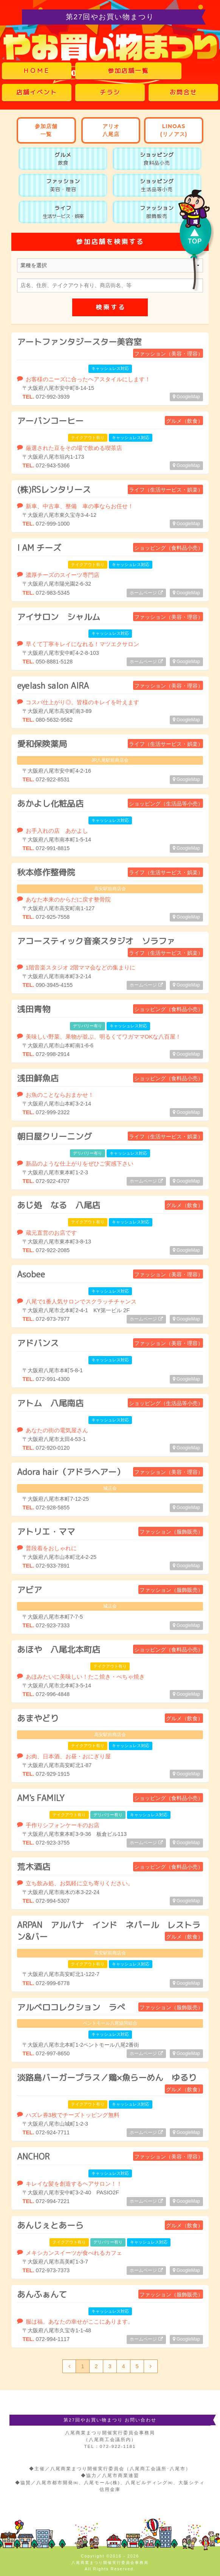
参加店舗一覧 (128, 70)
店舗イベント (36, 92)
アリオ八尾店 (110, 130)
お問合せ (183, 92)
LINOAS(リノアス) (173, 130)
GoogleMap (186, 396)
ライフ (63, 212)
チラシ (110, 92)
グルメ (62, 158)
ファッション (63, 185)
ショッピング (157, 158)
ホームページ (146, 592)
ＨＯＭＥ (36, 70)
